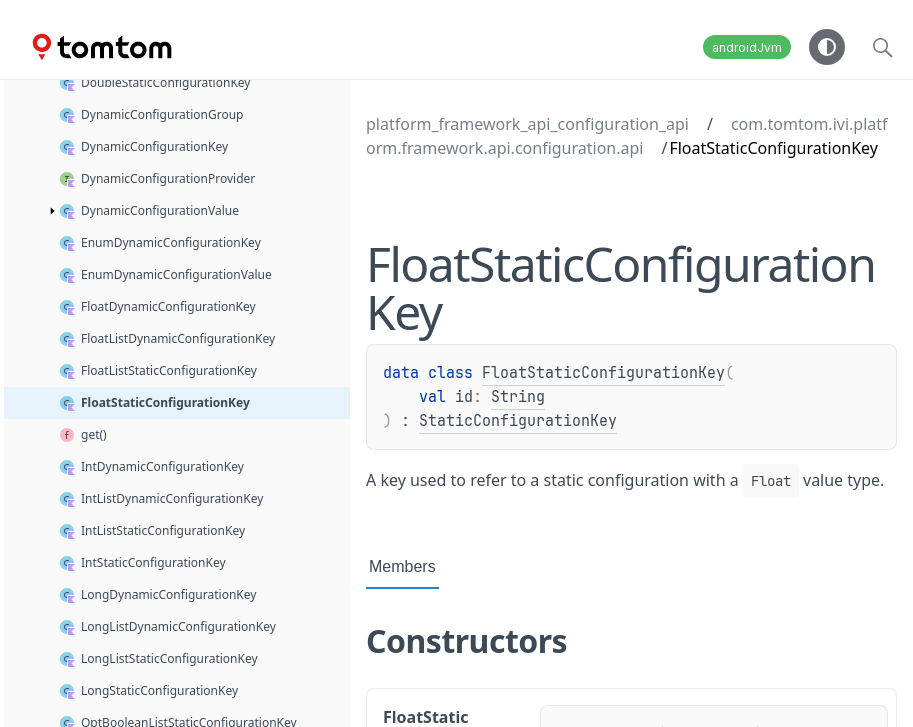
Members (402, 566)
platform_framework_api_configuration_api (527, 124)
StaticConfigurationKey (518, 421)
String (518, 397)
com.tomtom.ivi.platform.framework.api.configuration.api (627, 136)
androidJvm (747, 47)
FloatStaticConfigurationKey (603, 373)
